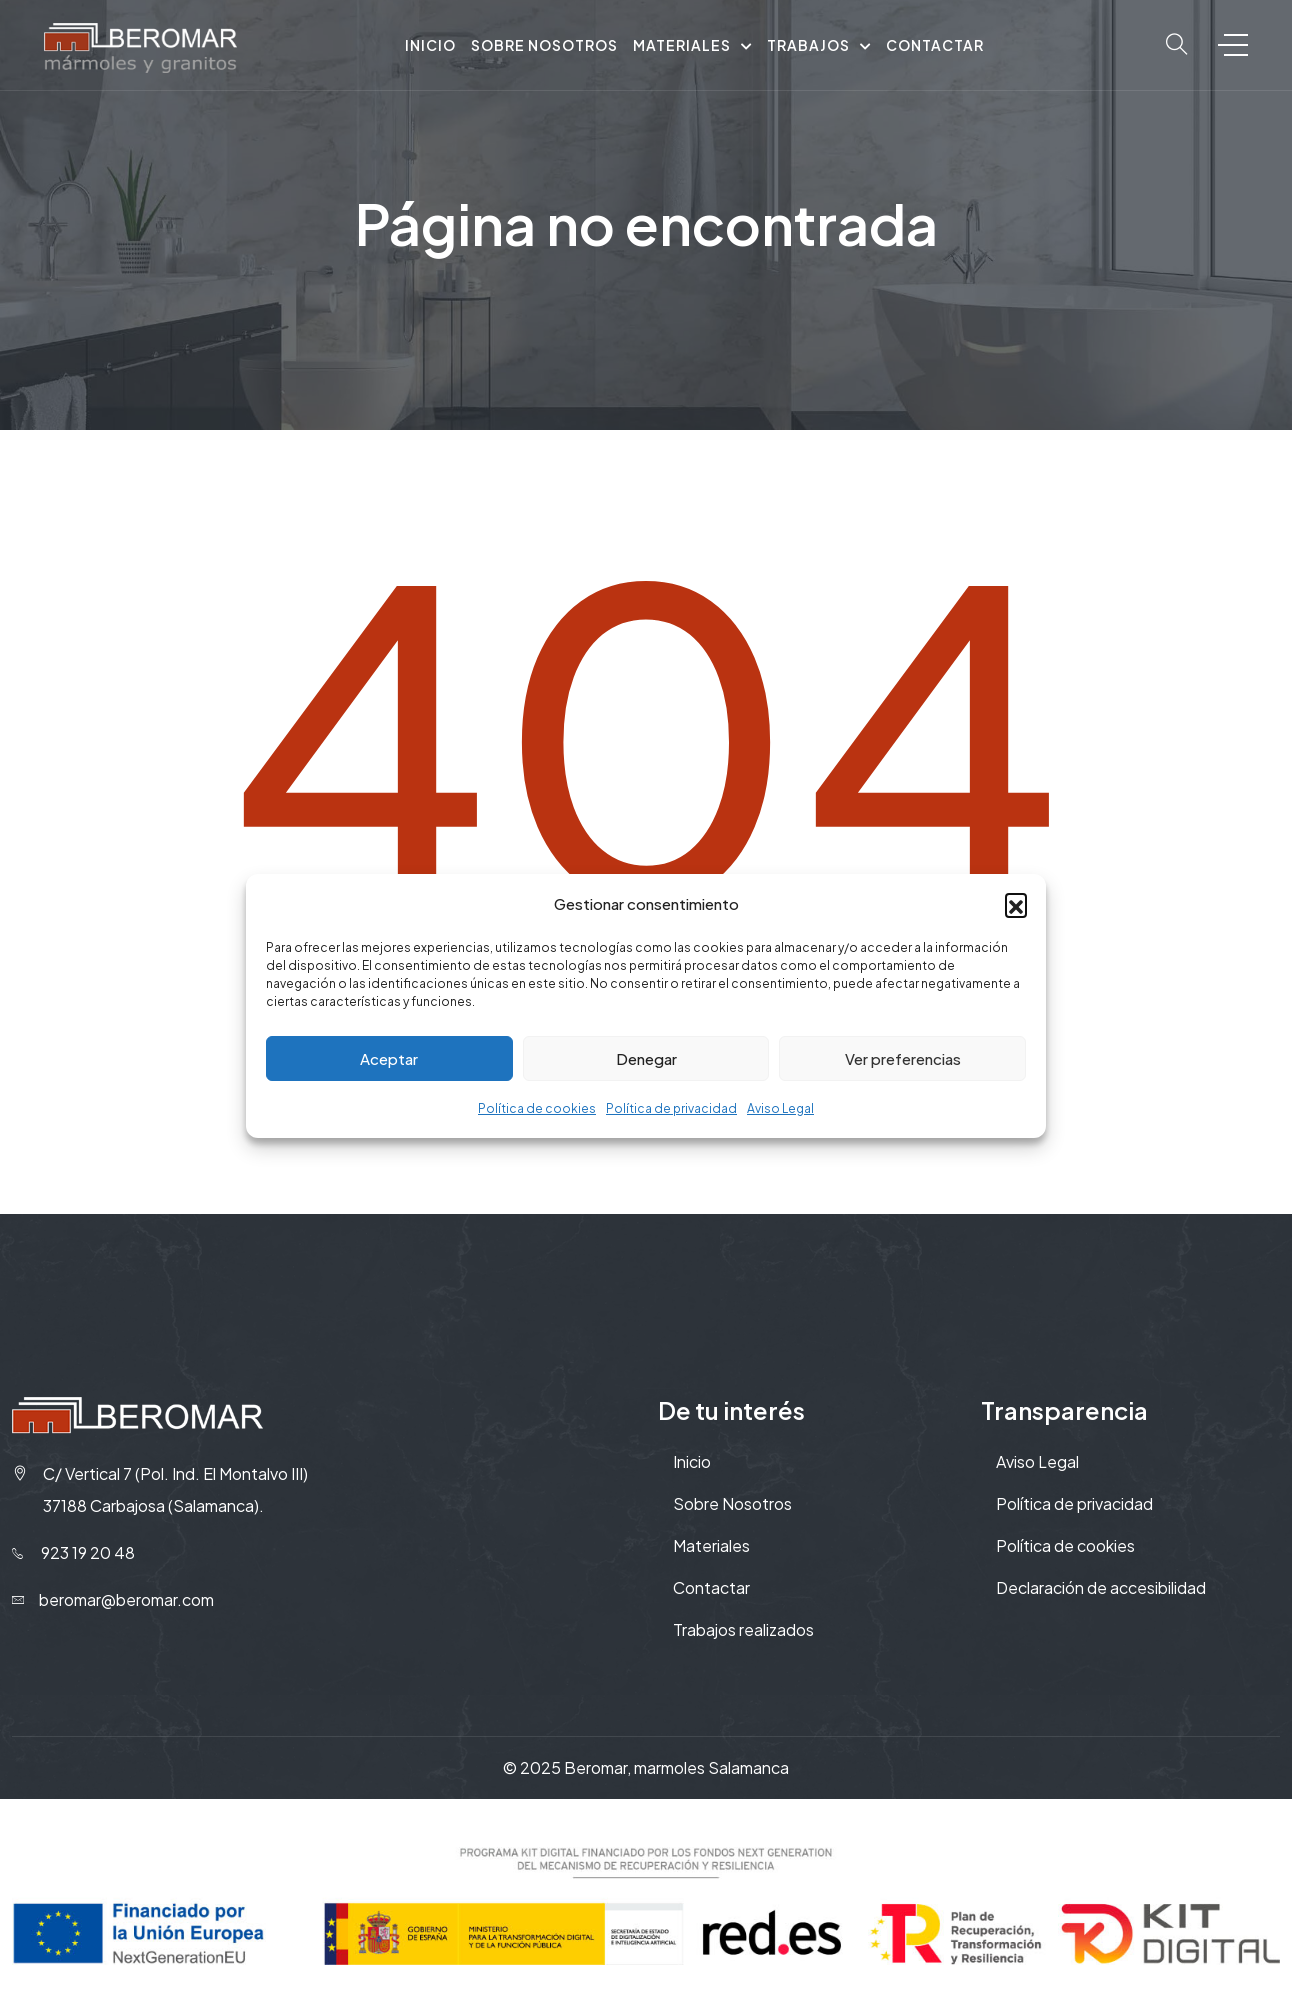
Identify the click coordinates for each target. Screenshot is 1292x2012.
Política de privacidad (671, 1108)
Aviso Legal (780, 1108)
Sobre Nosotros (732, 1503)
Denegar (646, 1058)
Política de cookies (537, 1108)
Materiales (682, 45)
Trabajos (808, 45)
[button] (1016, 904)
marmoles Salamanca (711, 1767)
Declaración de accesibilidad (1101, 1587)
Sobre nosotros (544, 45)
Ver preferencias (903, 1058)
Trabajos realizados (743, 1629)
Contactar (935, 45)
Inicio (430, 45)
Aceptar (389, 1058)
